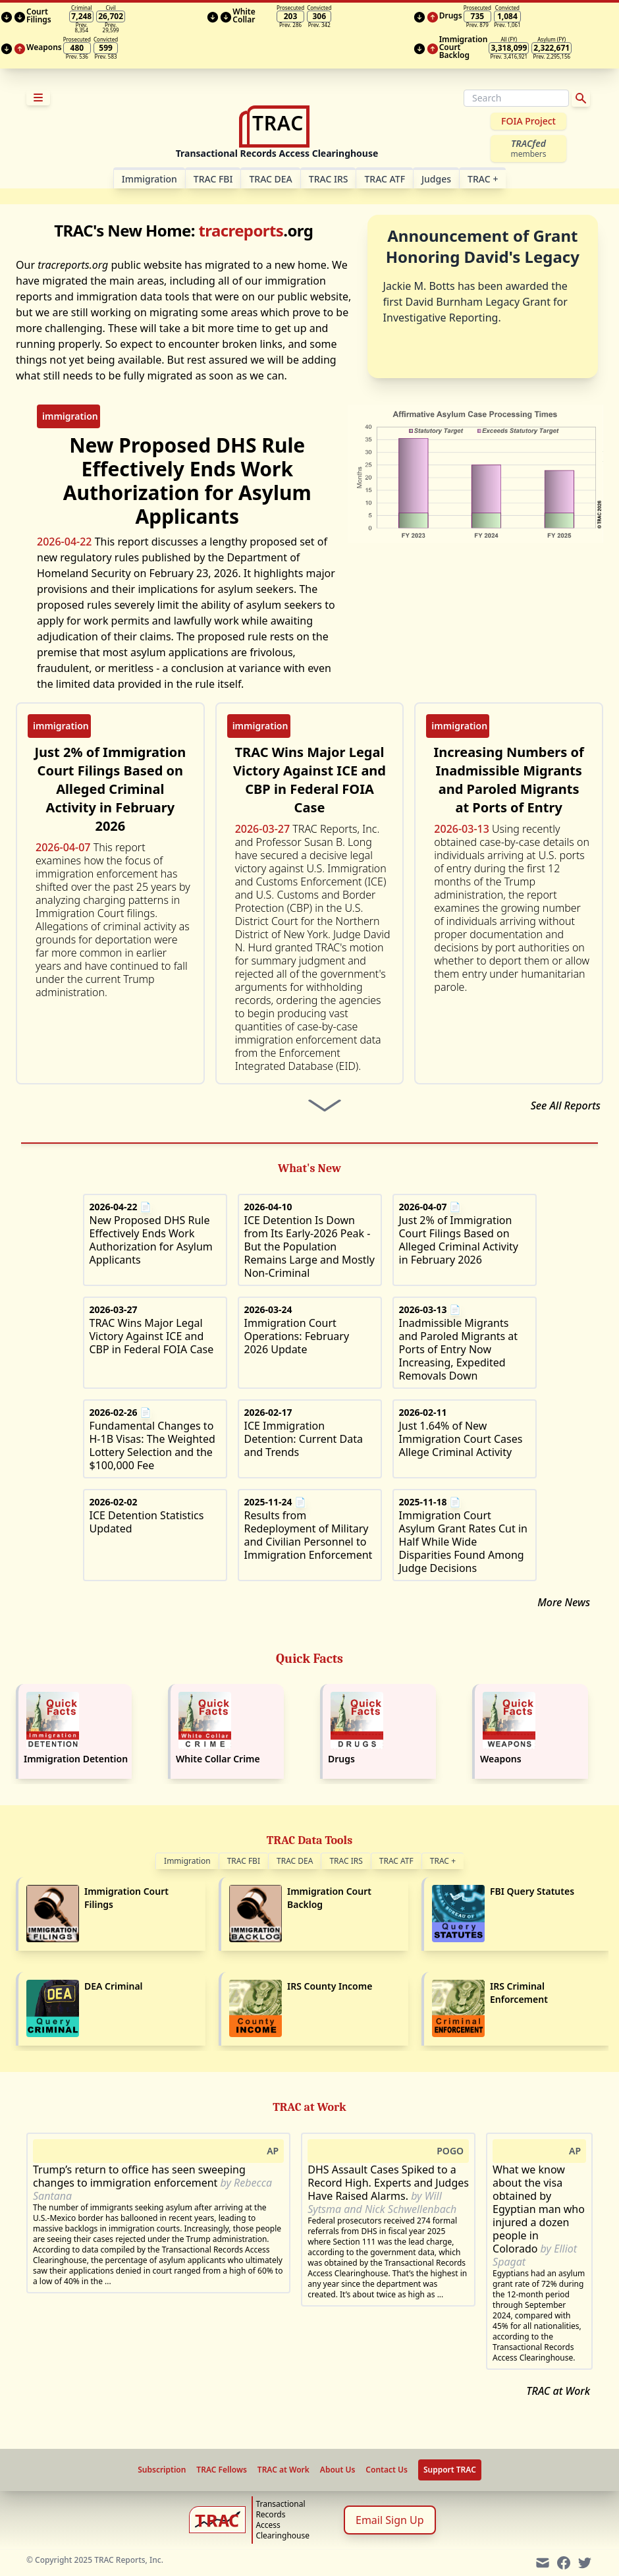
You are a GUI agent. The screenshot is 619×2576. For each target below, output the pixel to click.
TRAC (483, 179)
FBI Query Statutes (532, 1891)
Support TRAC (449, 2469)
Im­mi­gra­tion (149, 179)
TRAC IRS (328, 179)
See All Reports (566, 1105)
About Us (338, 2470)
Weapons (501, 1758)
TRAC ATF (384, 179)
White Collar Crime (218, 1758)
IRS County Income (329, 1986)
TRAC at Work (558, 2391)
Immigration (187, 1860)
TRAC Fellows (221, 2470)
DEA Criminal (113, 1986)
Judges (436, 179)
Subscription (162, 2470)
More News (563, 1602)
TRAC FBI (213, 179)
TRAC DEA (270, 179)
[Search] (516, 98)
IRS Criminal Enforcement (519, 1992)
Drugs (341, 1758)
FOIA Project (528, 121)
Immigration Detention (76, 1758)
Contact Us (386, 2470)
